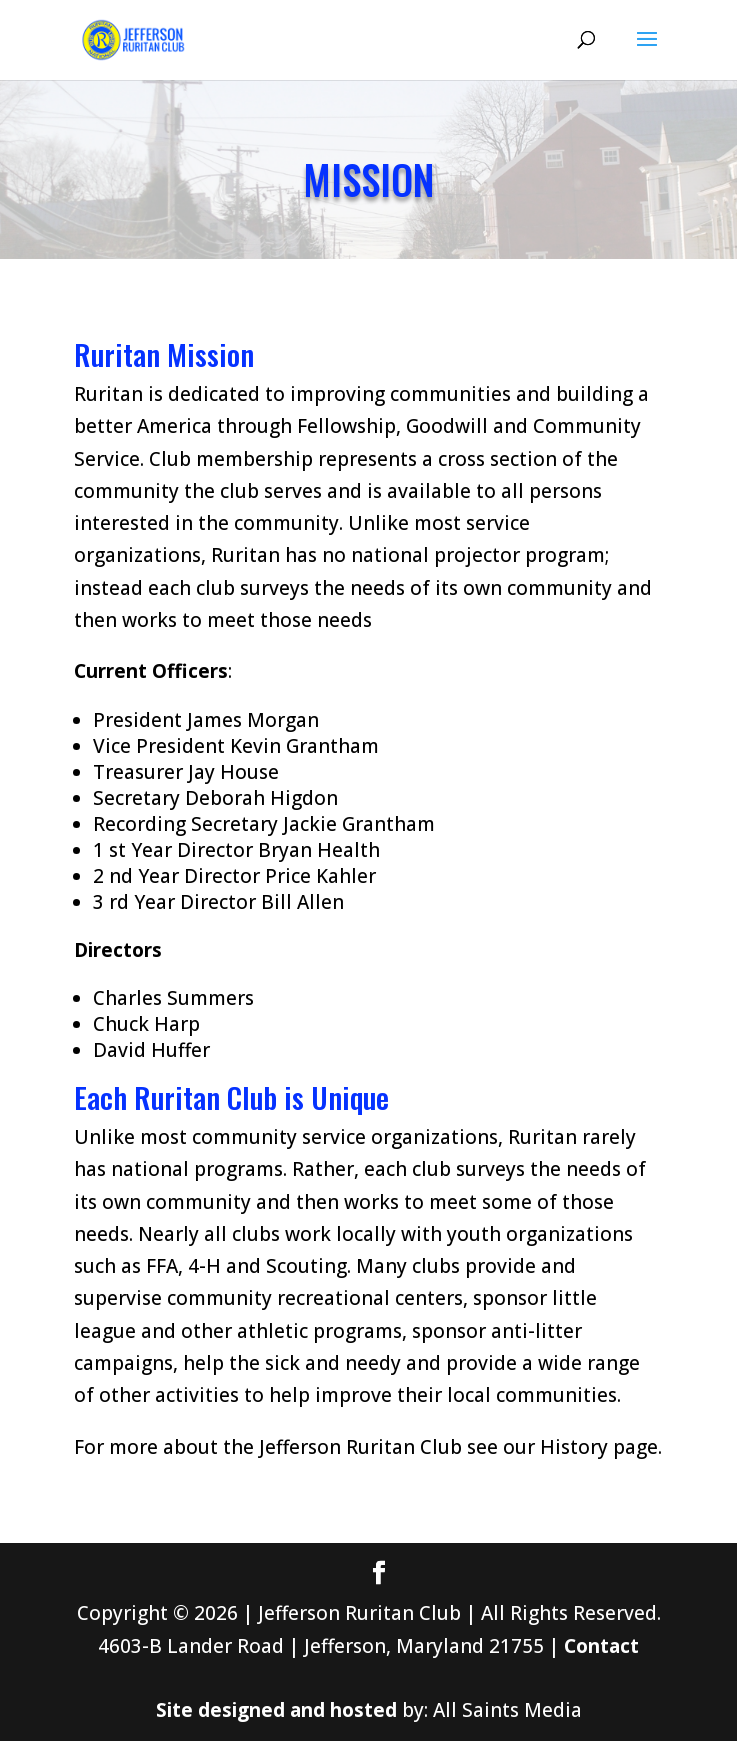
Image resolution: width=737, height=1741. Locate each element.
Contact (601, 1646)
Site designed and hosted (276, 1710)
